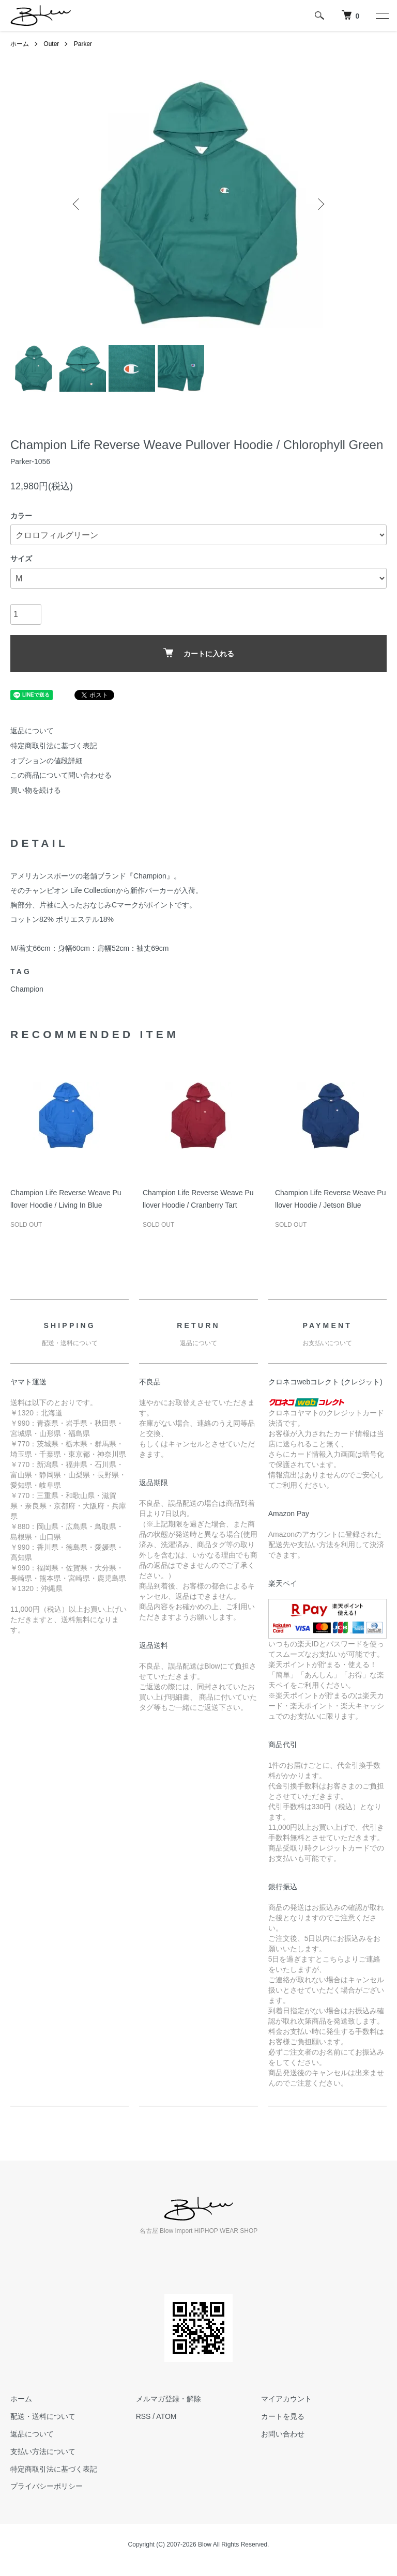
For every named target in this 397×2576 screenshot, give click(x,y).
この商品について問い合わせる (61, 775)
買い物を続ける (35, 790)
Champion (26, 989)
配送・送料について (42, 2416)
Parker (83, 44)
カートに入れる (198, 653)
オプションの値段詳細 (46, 761)
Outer (51, 44)
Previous (77, 204)
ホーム (19, 44)
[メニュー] (381, 15)
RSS (143, 2416)
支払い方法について (42, 2451)
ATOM (166, 2416)
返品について (32, 731)
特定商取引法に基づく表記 (53, 746)
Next (320, 204)
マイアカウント (286, 2399)
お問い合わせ (282, 2434)
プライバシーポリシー (46, 2486)
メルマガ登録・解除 (168, 2399)
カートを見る (282, 2416)
